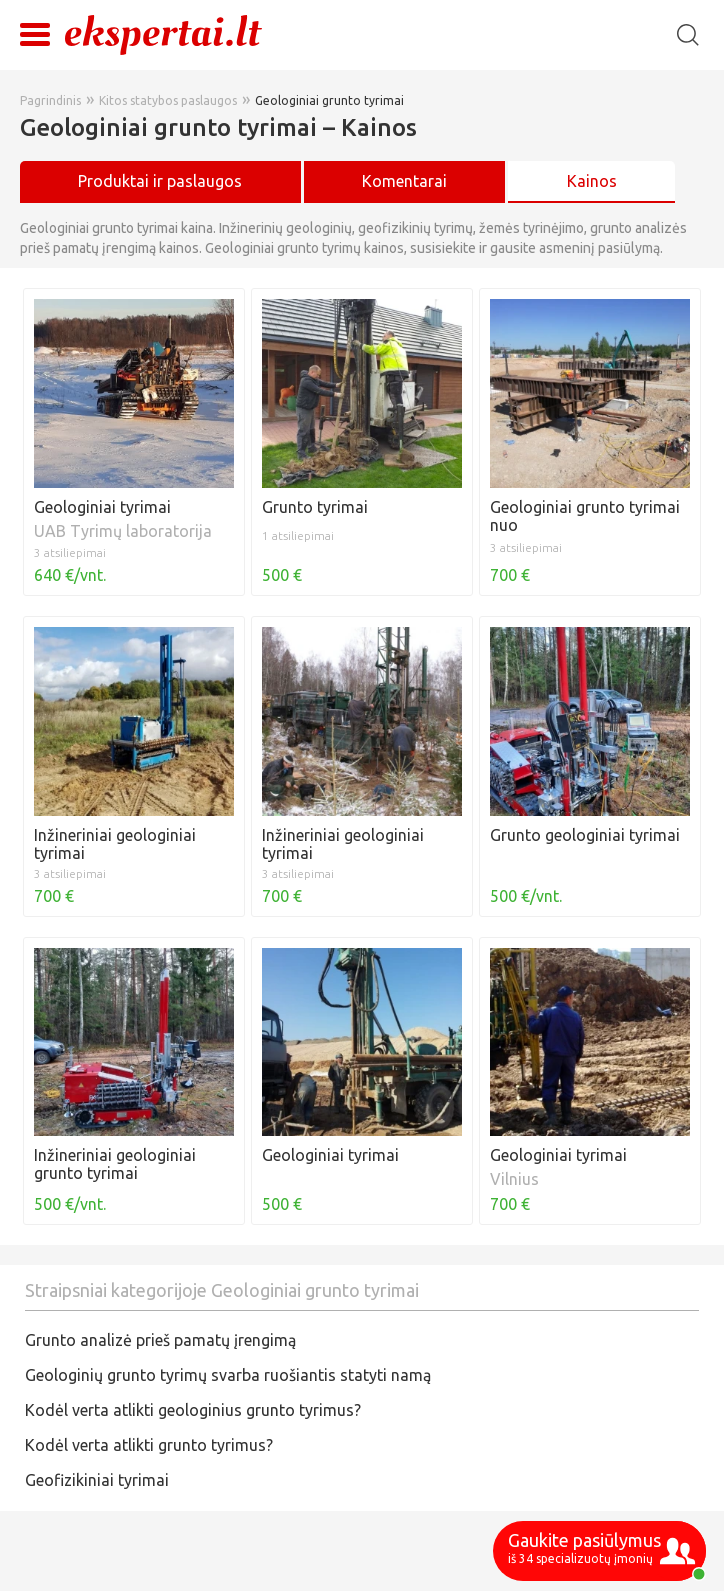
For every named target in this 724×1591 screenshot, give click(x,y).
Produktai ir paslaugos (160, 181)
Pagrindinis (50, 100)
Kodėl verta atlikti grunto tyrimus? (149, 1445)
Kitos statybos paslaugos (168, 100)
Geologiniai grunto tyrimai (329, 100)
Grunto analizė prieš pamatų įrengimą (160, 1340)
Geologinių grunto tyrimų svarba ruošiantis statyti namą (228, 1375)
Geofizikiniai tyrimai (97, 1480)
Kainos (592, 181)
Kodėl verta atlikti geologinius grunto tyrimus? (193, 1410)
